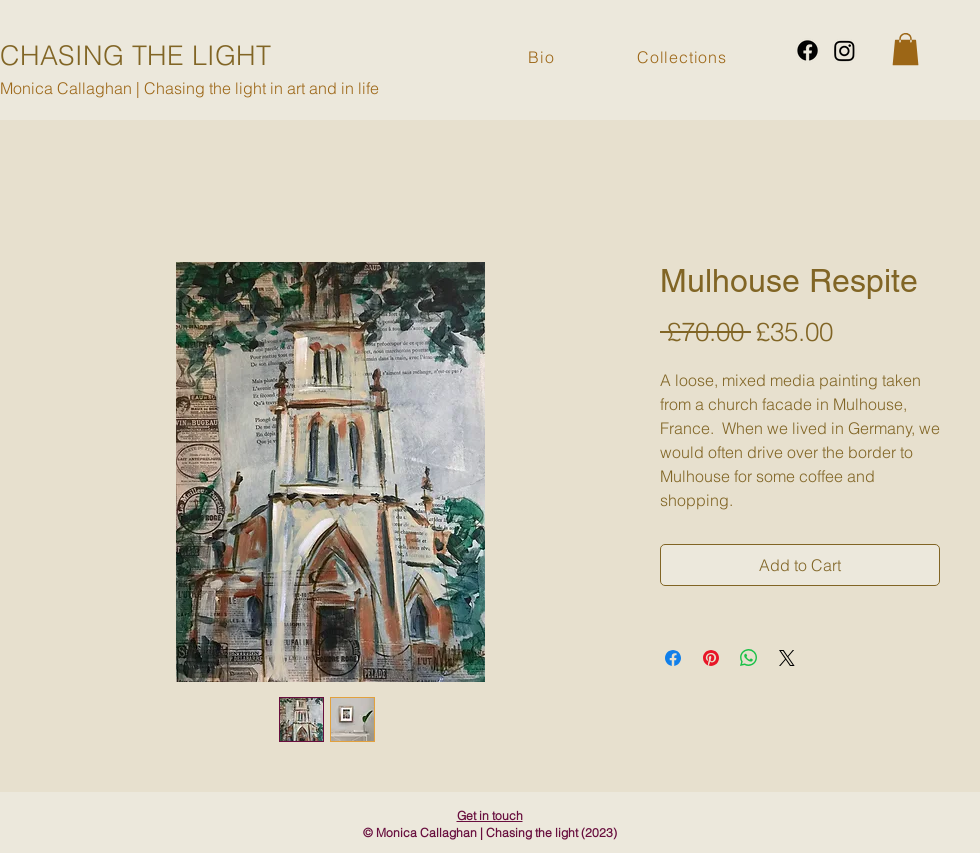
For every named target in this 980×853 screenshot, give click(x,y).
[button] (905, 49)
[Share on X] (787, 658)
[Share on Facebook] (673, 658)
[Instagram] (844, 50)
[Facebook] (807, 50)
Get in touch (490, 815)
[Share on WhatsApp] (749, 658)
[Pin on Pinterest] (711, 658)
